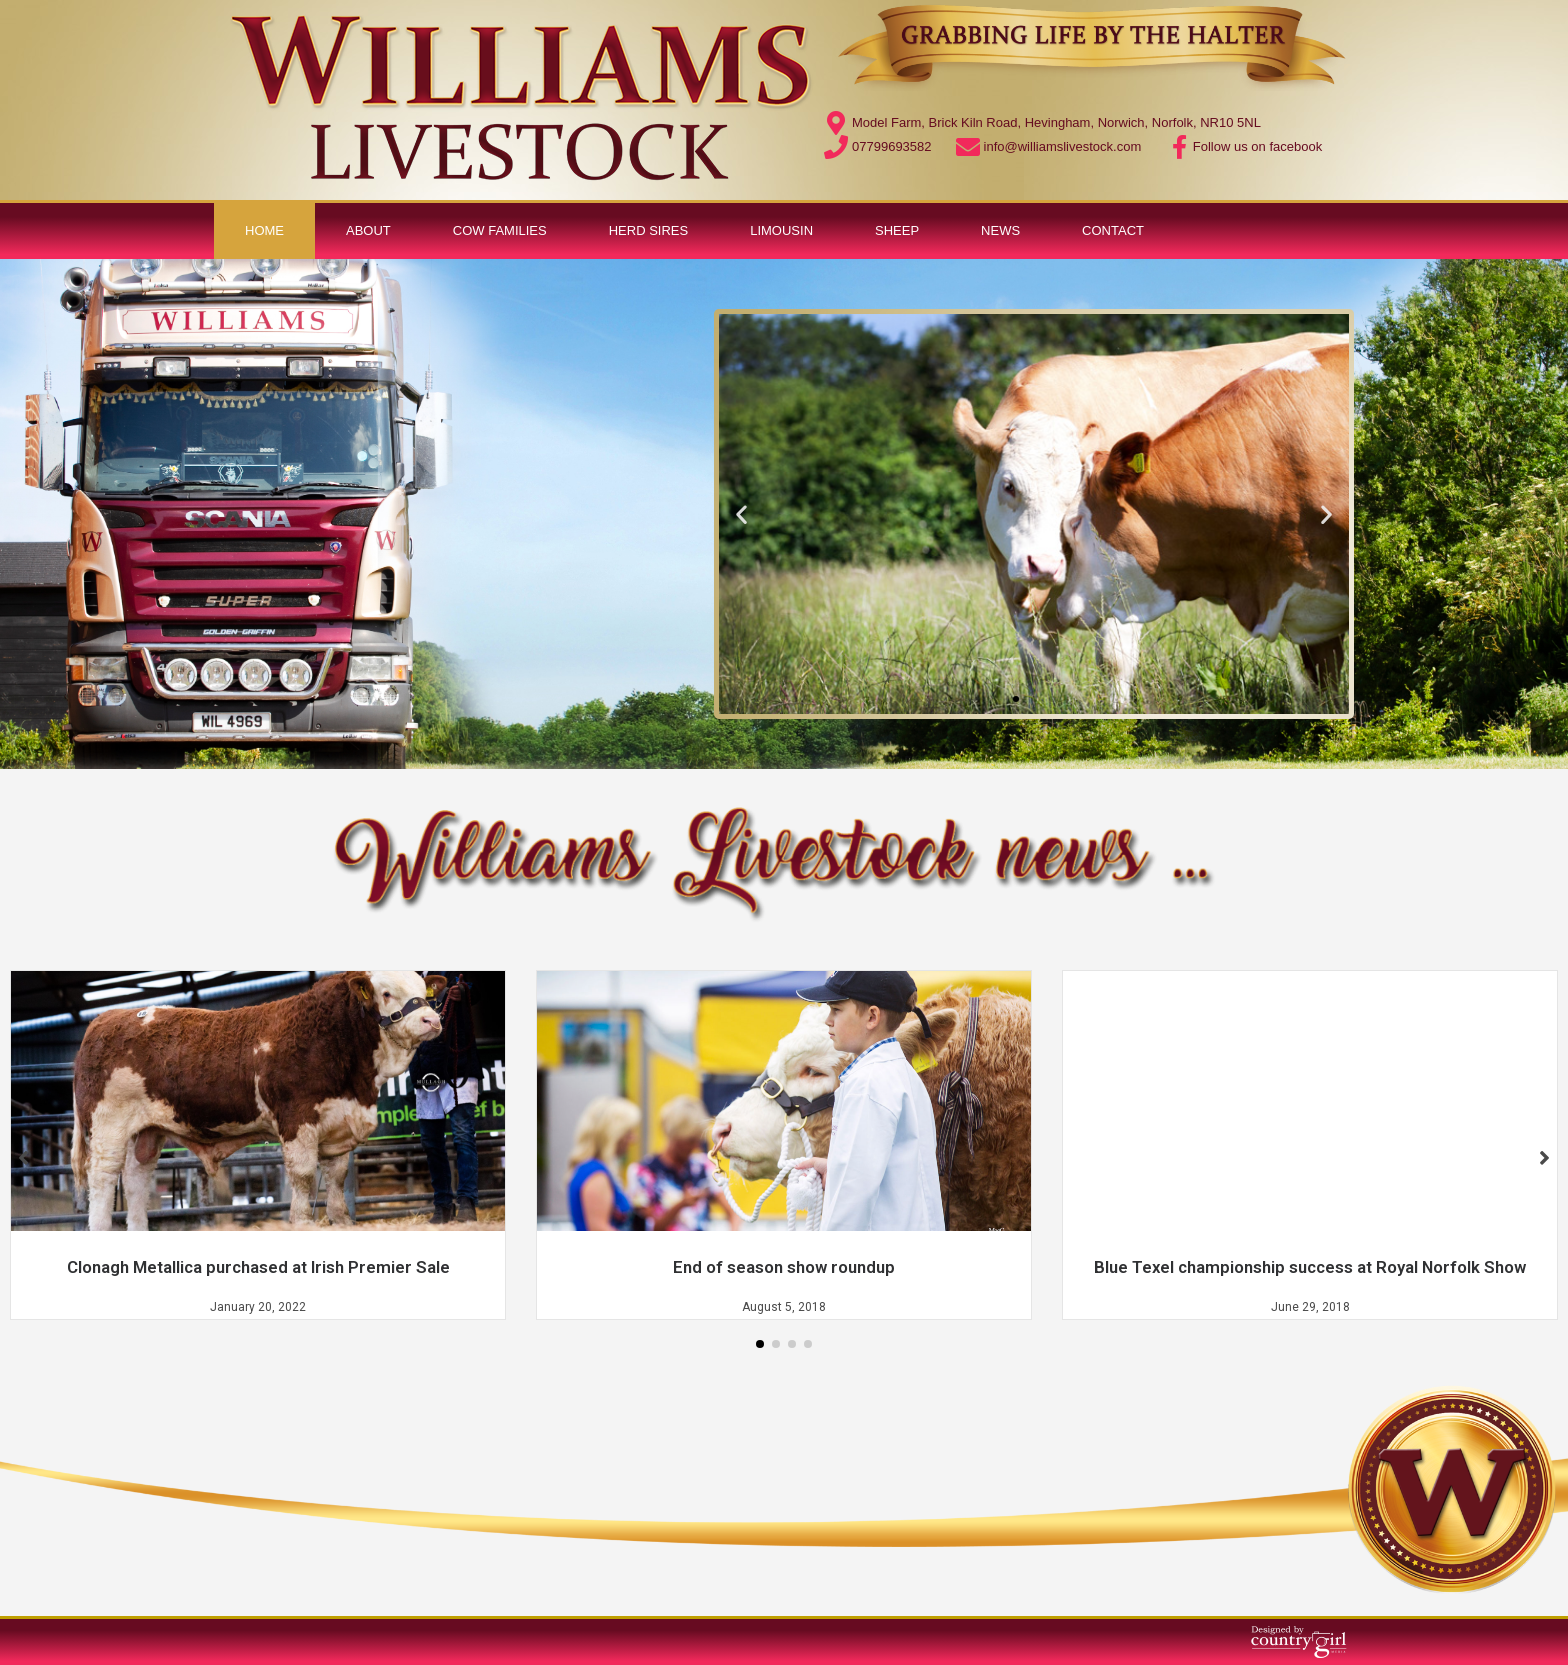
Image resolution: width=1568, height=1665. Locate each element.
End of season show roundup (784, 1267)
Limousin (781, 230)
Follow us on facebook (1257, 146)
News (1000, 230)
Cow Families (500, 230)
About (368, 230)
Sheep (897, 230)
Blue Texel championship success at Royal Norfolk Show (1310, 1267)
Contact (1113, 230)
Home (264, 230)
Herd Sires (648, 230)
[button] (1016, 699)
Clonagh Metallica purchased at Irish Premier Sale (258, 1267)
